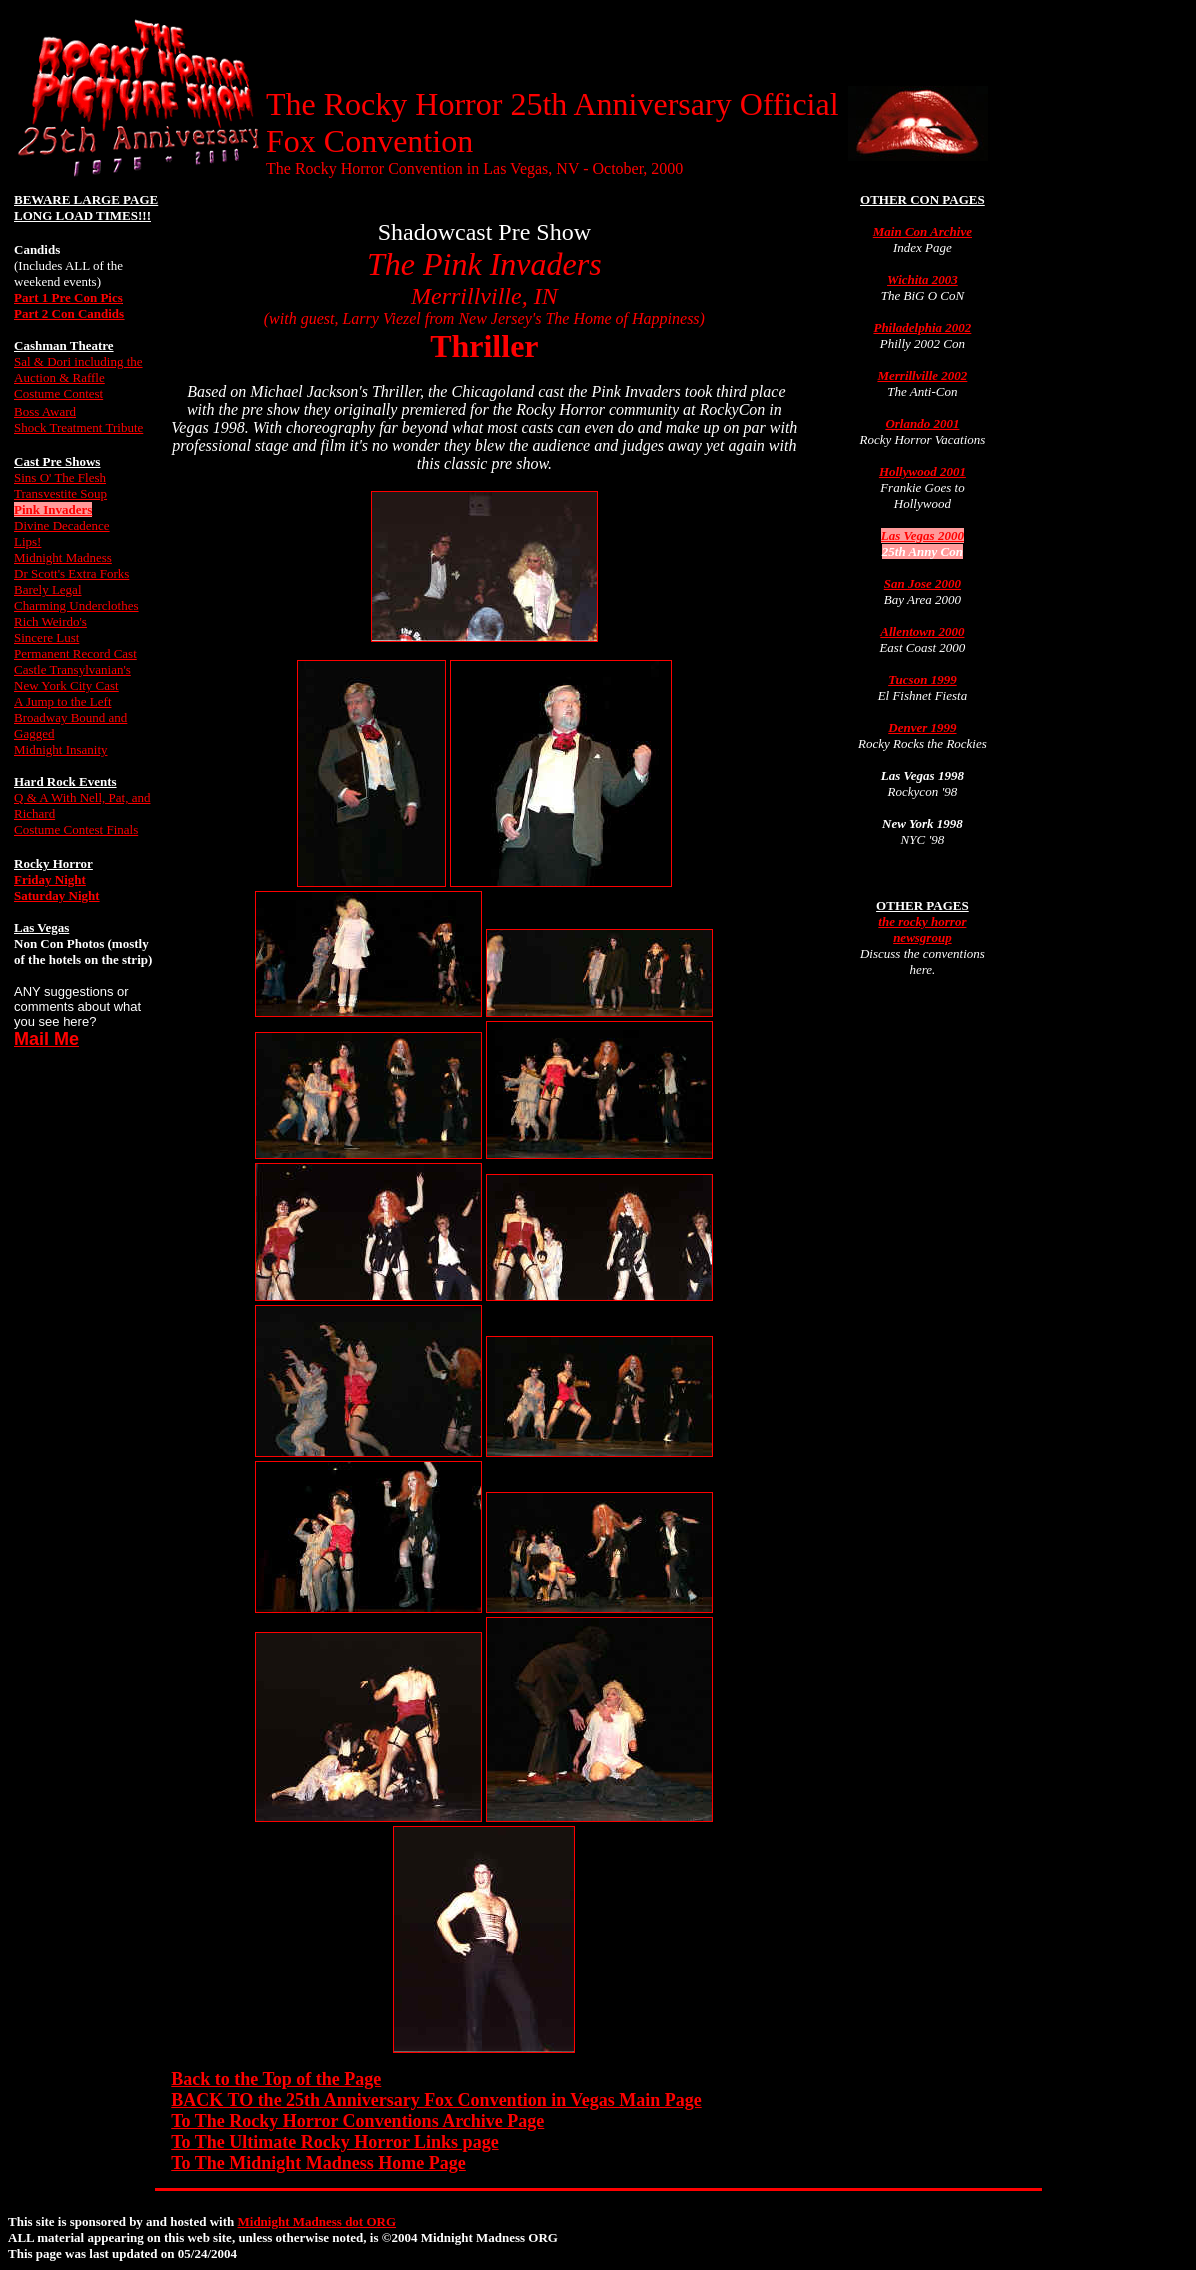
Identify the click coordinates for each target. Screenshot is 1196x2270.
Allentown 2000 (922, 631)
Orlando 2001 (922, 423)
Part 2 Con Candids (69, 313)
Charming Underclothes (76, 605)
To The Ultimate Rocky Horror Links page (334, 2142)
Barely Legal (48, 589)
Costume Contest (58, 393)
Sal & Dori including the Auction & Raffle (78, 369)
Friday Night (50, 879)
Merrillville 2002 (922, 375)
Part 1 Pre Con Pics (68, 297)
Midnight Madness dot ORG (317, 2221)
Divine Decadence (62, 525)
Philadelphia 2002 (922, 327)
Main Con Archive (922, 231)
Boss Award (45, 411)
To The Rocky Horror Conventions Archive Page (357, 2121)
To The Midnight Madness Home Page (318, 2163)
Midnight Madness (63, 557)
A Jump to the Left (63, 701)
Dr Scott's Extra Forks (71, 573)
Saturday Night (57, 895)
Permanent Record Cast (75, 653)
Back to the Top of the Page (276, 2079)
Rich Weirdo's (50, 621)
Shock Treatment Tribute (78, 427)
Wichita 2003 (922, 279)
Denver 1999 (922, 727)
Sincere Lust (46, 637)
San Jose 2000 (922, 583)
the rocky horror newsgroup (922, 929)
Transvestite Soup (60, 493)
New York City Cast (66, 685)
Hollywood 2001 (922, 471)
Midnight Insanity (61, 749)
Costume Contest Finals (76, 829)
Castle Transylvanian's (72, 669)
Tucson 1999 (922, 679)
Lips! (27, 541)
